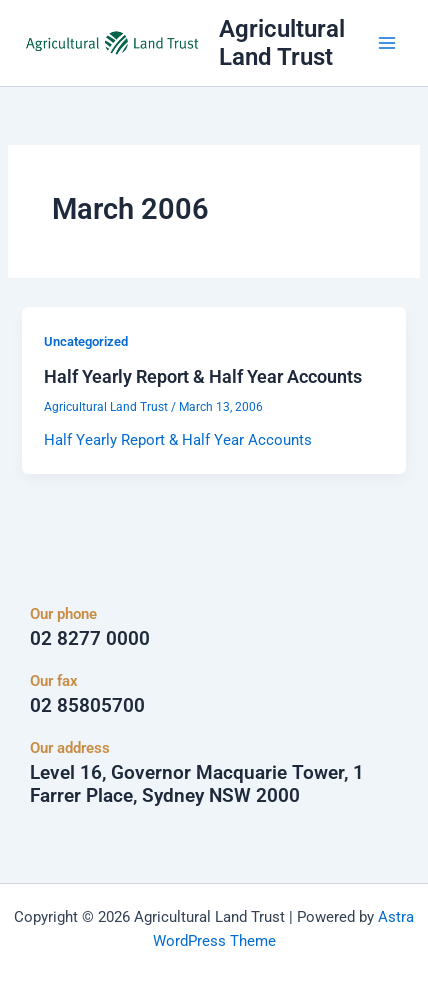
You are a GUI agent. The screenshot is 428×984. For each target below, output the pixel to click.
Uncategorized (86, 341)
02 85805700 (87, 705)
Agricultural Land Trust (282, 43)
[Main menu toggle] (387, 43)
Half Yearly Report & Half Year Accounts (203, 376)
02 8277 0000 (90, 638)
